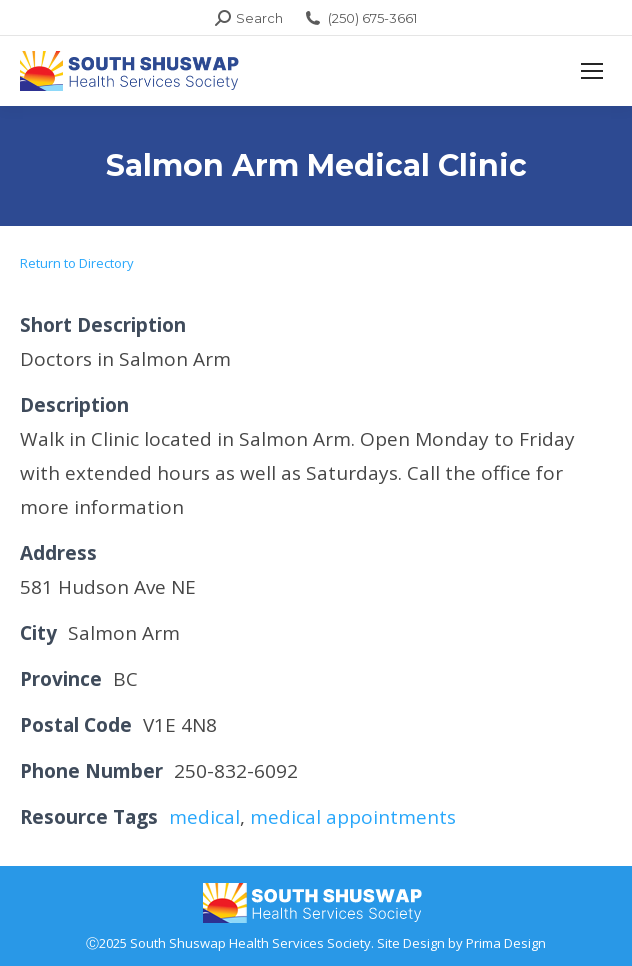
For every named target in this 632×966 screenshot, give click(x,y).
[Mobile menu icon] (592, 71)
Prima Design (506, 943)
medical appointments (353, 817)
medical (204, 817)
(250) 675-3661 (360, 18)
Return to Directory (77, 263)
